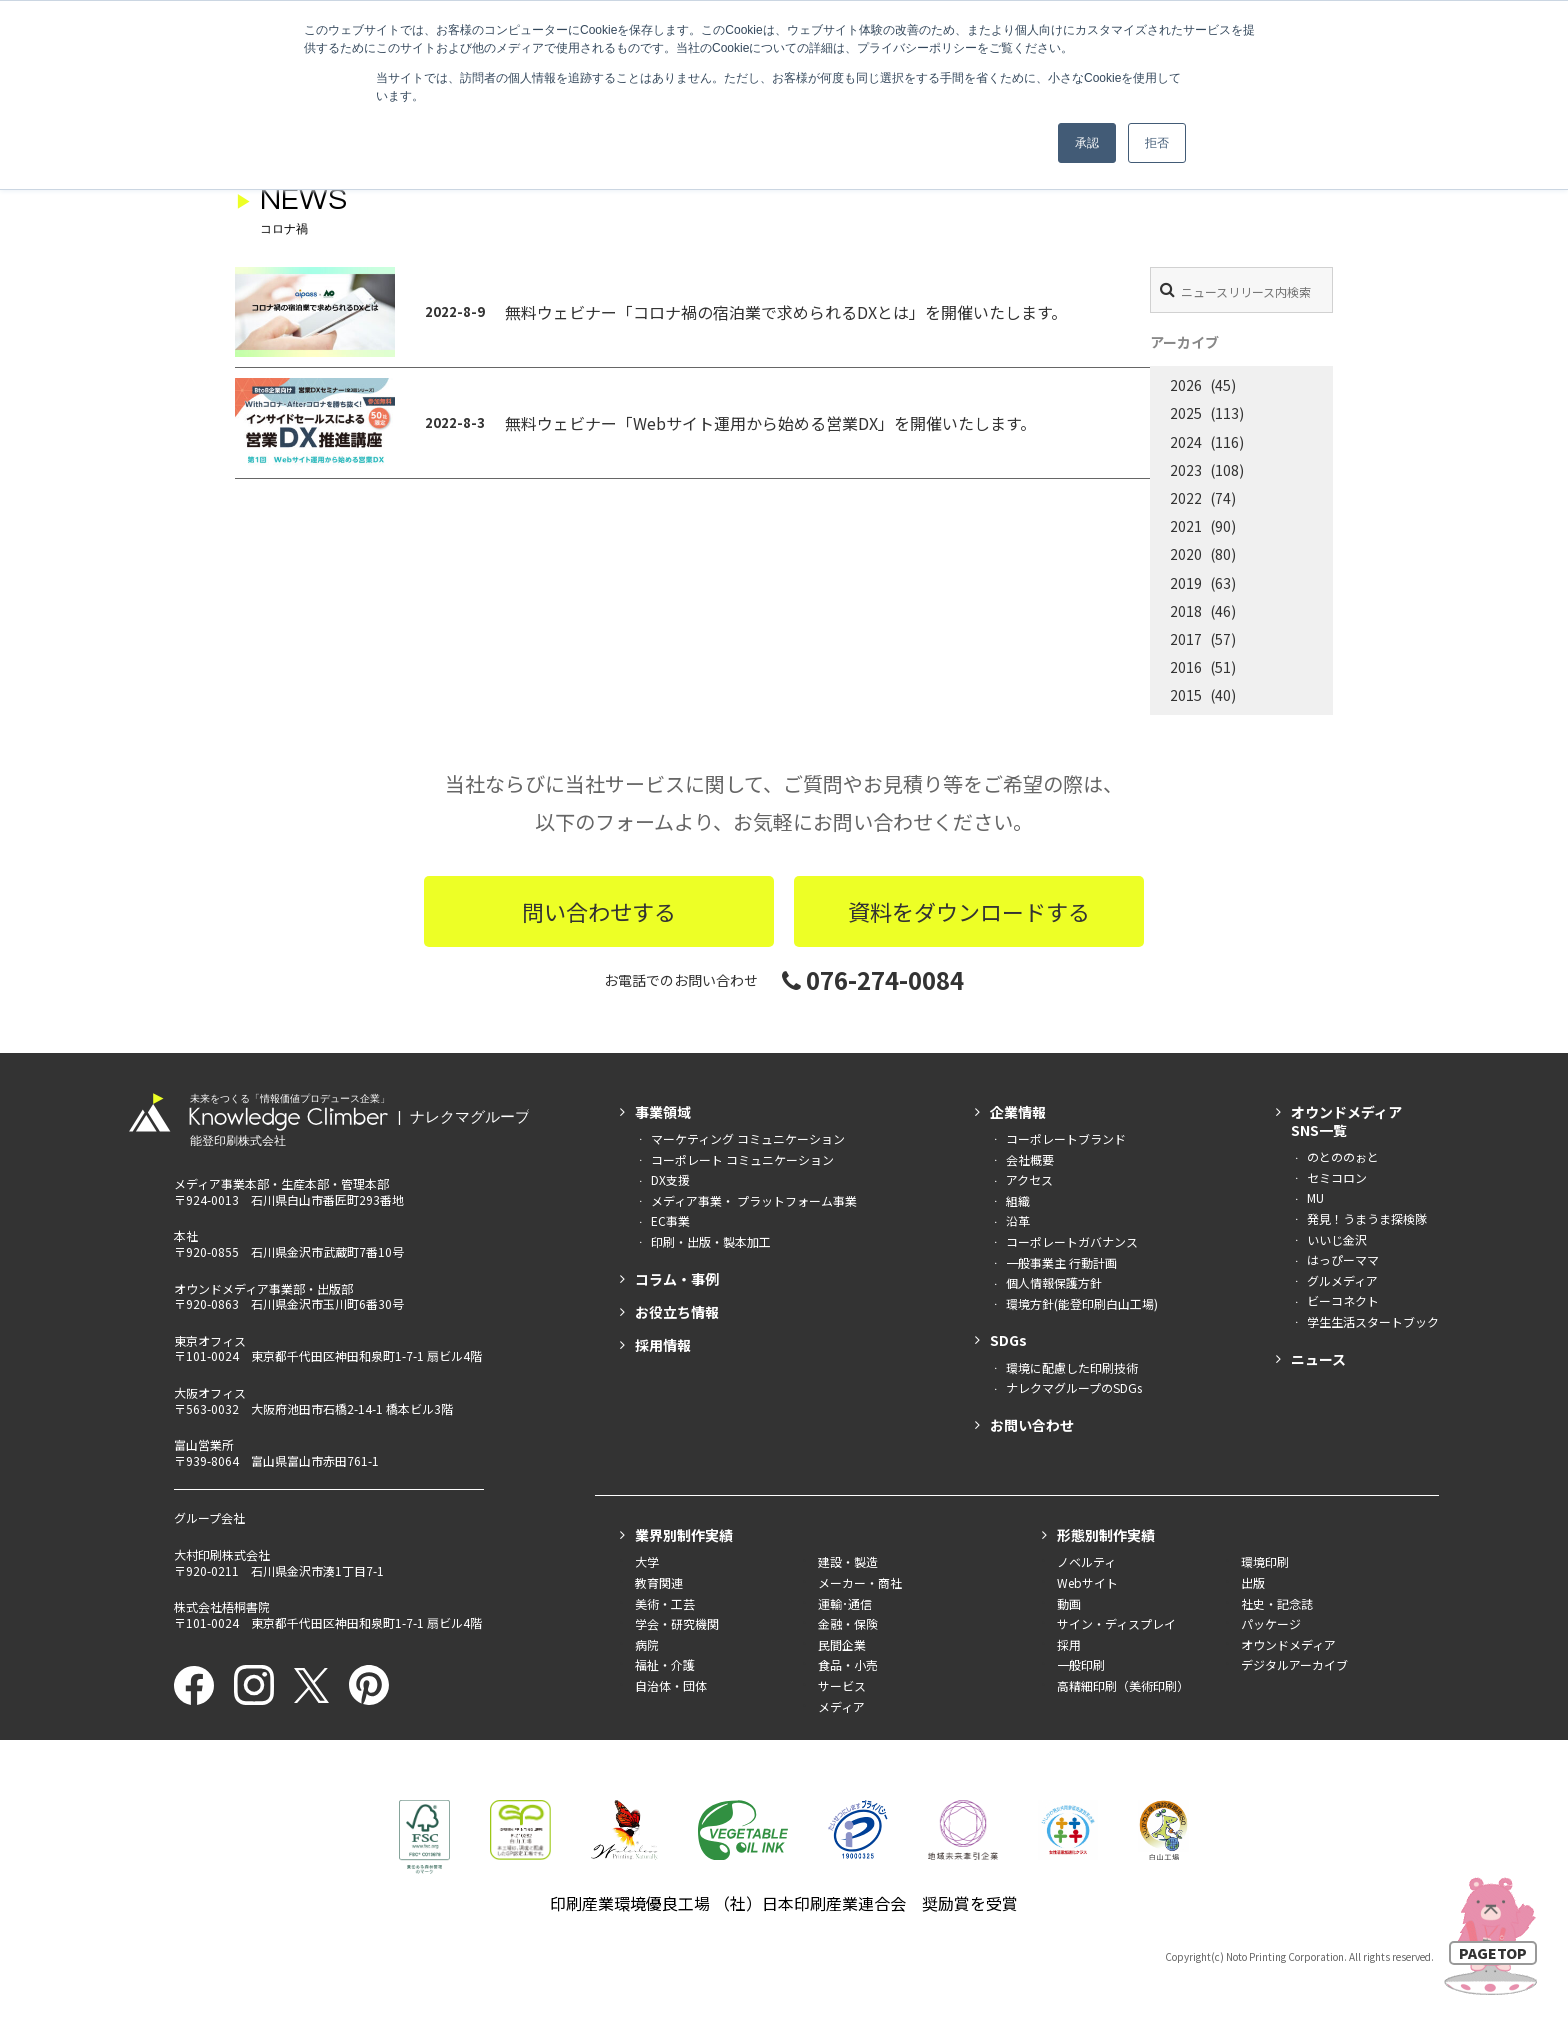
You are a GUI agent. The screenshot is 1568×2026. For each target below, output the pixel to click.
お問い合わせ (1032, 1425)
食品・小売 (848, 1664)
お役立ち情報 (677, 1312)
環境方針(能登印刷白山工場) (1082, 1303)
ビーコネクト (1343, 1300)
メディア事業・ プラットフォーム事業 (754, 1200)
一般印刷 (1081, 1664)
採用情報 (663, 1345)
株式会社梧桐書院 (222, 1606)
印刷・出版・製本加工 (711, 1241)
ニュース (1318, 1359)
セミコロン (1337, 1177)
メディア (841, 1706)
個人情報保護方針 (1054, 1282)
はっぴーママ (1343, 1259)
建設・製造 (848, 1561)
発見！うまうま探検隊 (1367, 1218)
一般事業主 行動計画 (1061, 1262)
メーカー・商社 (860, 1582)
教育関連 (659, 1582)
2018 (1186, 611)
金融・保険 (848, 1623)
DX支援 (670, 1179)
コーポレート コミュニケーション (742, 1159)
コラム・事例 (677, 1279)
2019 (1186, 583)
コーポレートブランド (1066, 1138)
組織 (1018, 1200)
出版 (1253, 1582)
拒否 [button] (1157, 143)
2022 (1186, 498)
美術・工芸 (665, 1603)
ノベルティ (1086, 1561)
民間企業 (842, 1644)
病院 (647, 1644)
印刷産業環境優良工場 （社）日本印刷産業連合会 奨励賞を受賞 (784, 1903)
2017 (1186, 639)
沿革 (1018, 1220)
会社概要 (1030, 1159)
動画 (1069, 1603)
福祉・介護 (665, 1664)
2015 (1186, 695)
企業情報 (1018, 1112)
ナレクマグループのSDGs (1074, 1387)
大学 (647, 1561)
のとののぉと (1343, 1156)
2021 (1186, 526)
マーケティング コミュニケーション (748, 1138)
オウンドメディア (1288, 1644)
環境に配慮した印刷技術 (1072, 1367)
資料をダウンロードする (969, 911)
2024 (1186, 442)
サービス (842, 1685)
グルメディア (1342, 1280)
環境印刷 (1265, 1561)
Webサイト (1087, 1582)
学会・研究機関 (677, 1623)
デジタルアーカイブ (1294, 1664)
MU (1315, 1197)
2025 (1186, 413)
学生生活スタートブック (1373, 1321)
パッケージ (1271, 1623)
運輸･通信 (845, 1603)
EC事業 (670, 1220)
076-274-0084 (873, 979)
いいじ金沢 (1337, 1239)
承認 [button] (1087, 143)
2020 (1186, 554)
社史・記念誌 (1277, 1603)
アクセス (1029, 1179)
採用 (1069, 1644)
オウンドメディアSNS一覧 (1346, 1121)
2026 (1186, 385)
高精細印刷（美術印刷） (1123, 1685)
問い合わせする (599, 911)
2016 (1186, 667)
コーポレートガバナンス (1072, 1241)
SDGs (1008, 1340)
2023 (1186, 470)
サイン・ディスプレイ (1116, 1623)
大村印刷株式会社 (222, 1554)
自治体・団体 (671, 1685)
